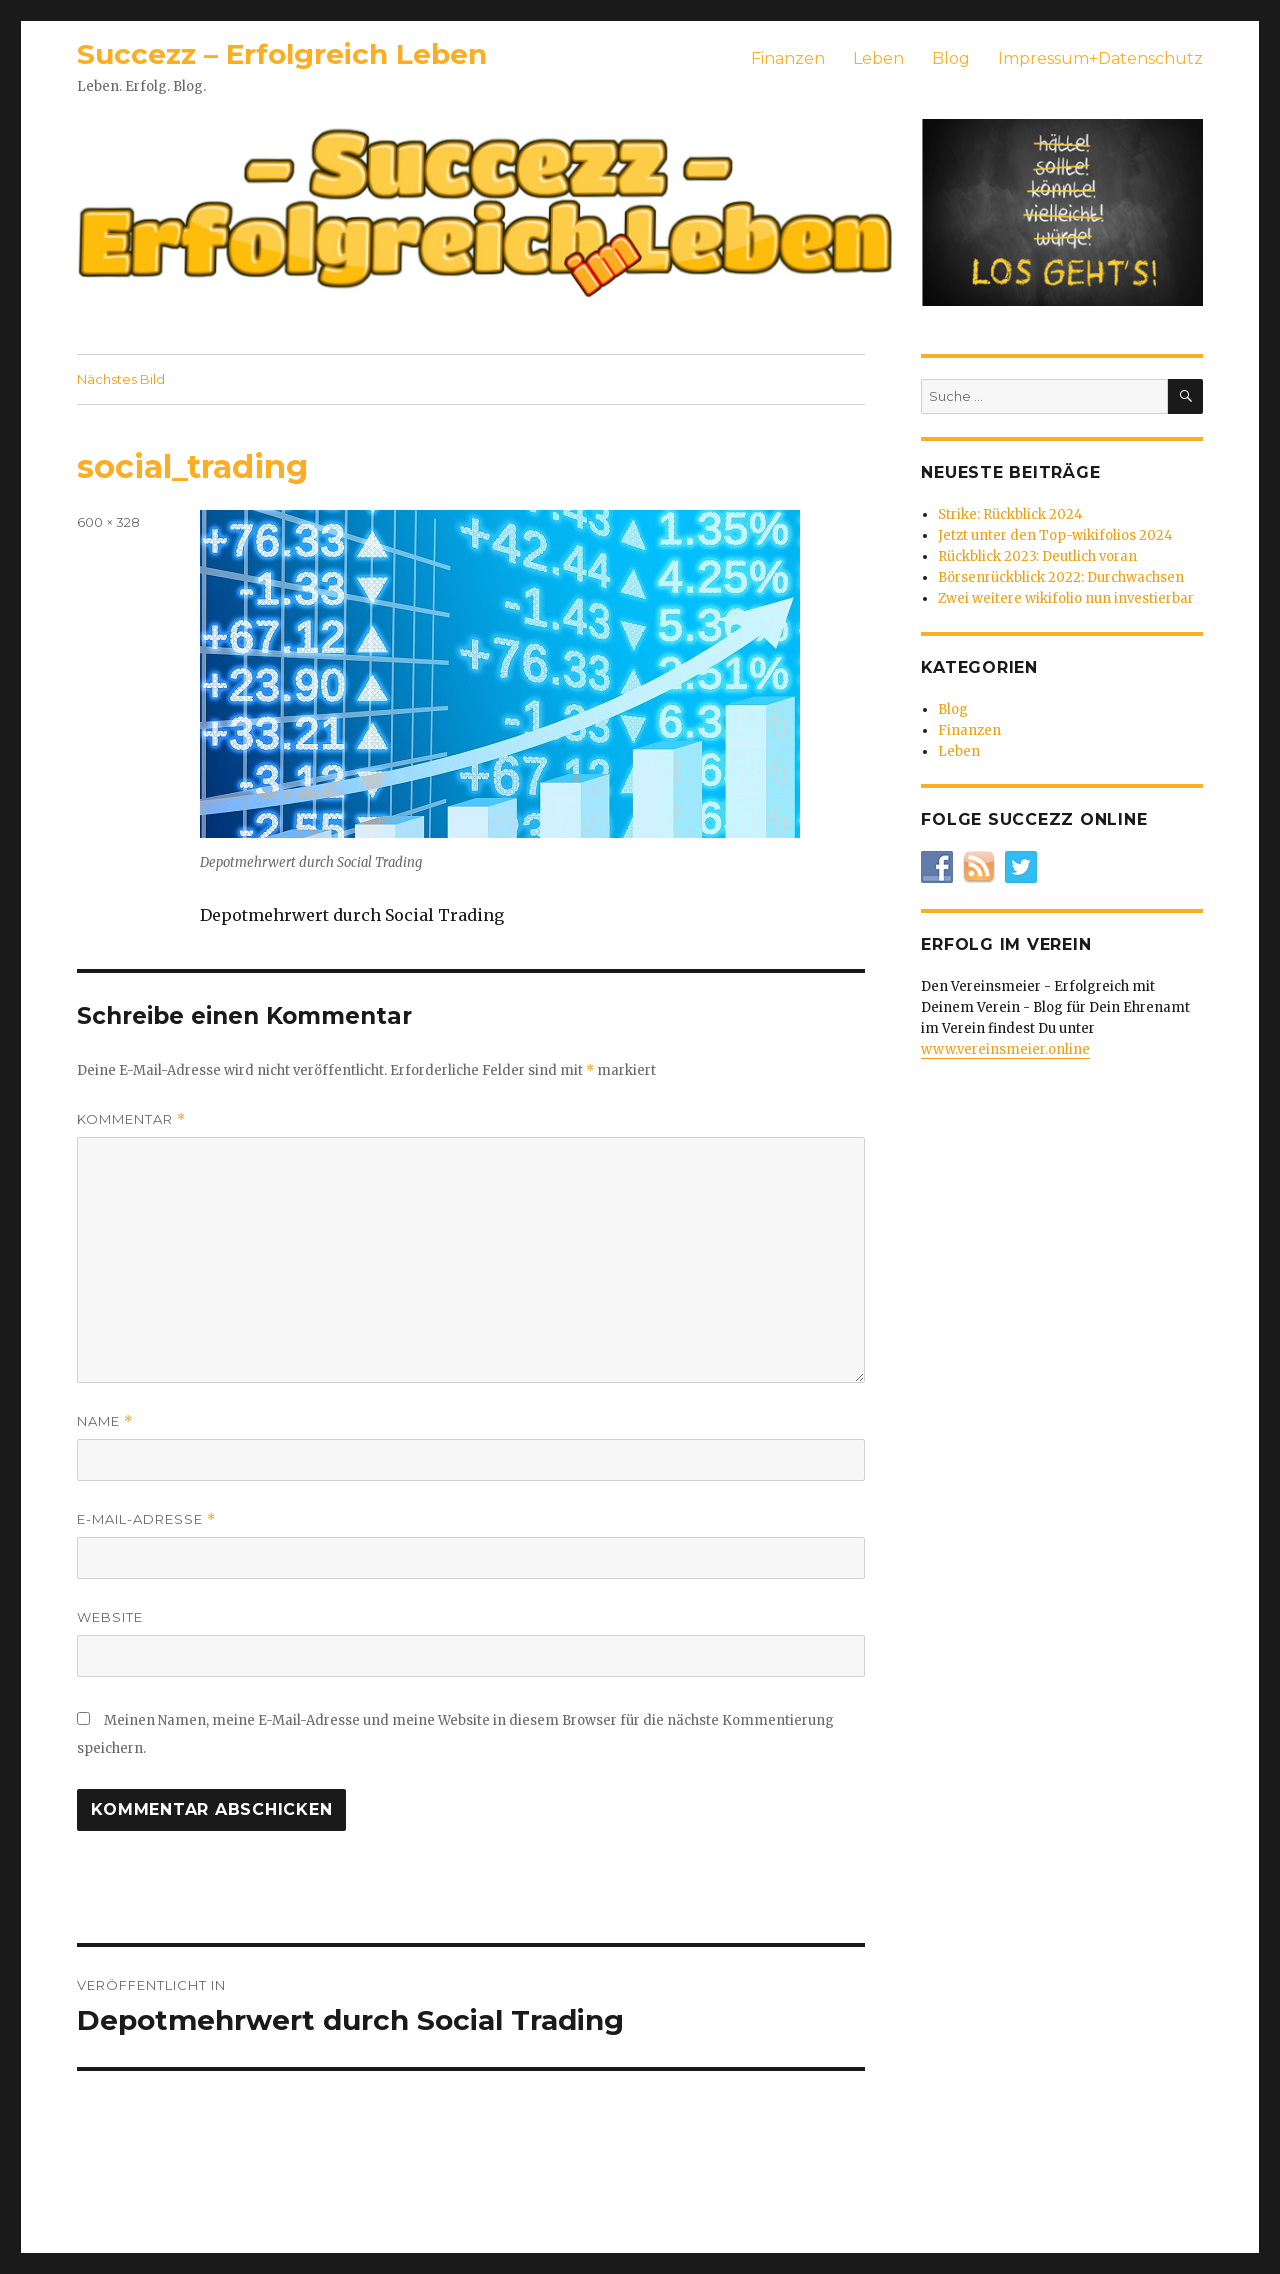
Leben (878, 58)
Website (110, 1617)
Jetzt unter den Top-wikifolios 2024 (1055, 535)
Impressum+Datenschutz (1100, 58)
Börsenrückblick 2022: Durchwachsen (1061, 577)
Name (105, 1421)
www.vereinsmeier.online (1005, 1049)
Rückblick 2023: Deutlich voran (1037, 556)
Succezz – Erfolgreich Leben (282, 54)
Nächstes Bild (121, 379)
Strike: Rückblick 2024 (1010, 514)
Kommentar (131, 1119)
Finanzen (788, 58)
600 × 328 (108, 522)
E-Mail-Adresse (146, 1519)
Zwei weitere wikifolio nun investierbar (1066, 598)
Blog (951, 58)
